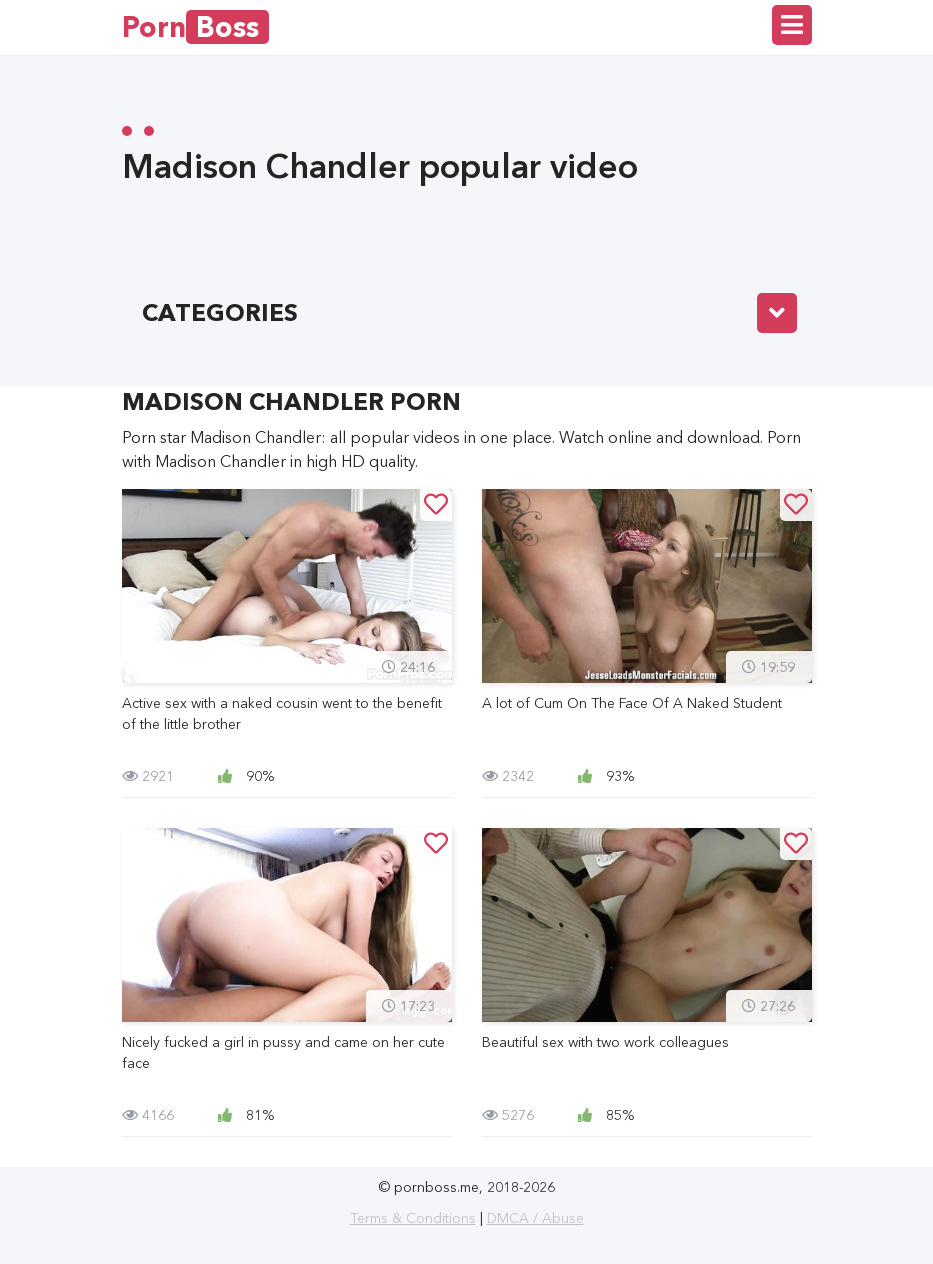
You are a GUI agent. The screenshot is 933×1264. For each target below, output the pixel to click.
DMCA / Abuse (535, 1218)
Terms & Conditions (413, 1218)
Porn (195, 27)
